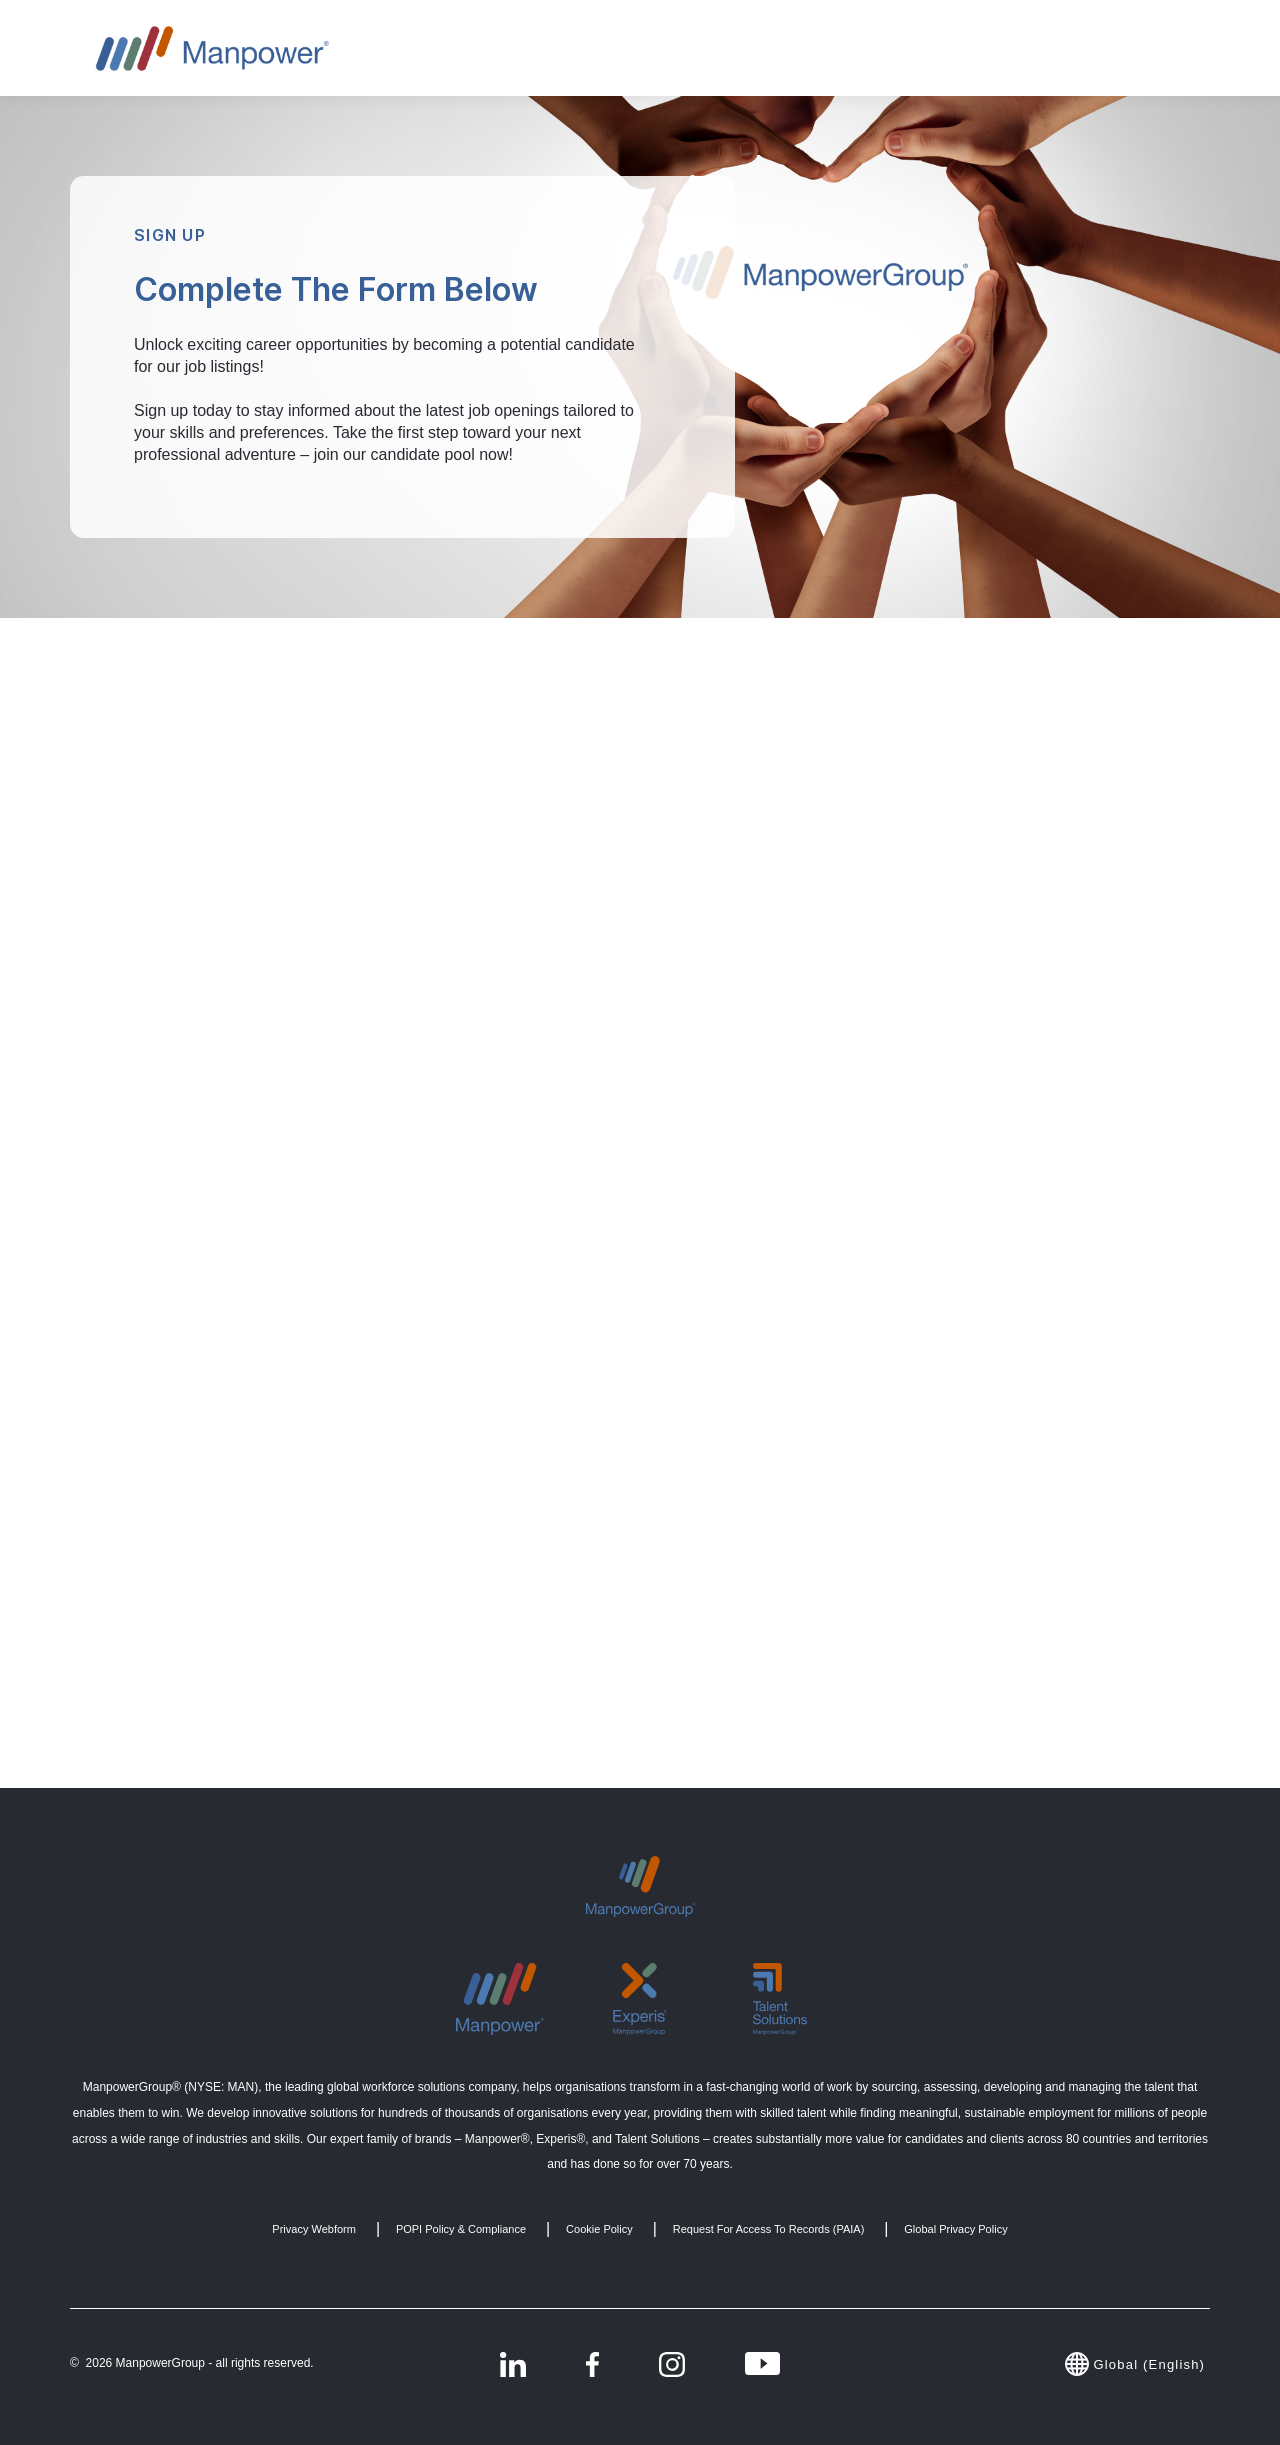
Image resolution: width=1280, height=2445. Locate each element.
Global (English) (1137, 2364)
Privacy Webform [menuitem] (314, 2229)
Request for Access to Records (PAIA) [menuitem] (769, 2229)
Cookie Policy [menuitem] (599, 2229)
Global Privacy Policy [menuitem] (955, 2229)
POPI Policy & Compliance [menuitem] (461, 2229)
